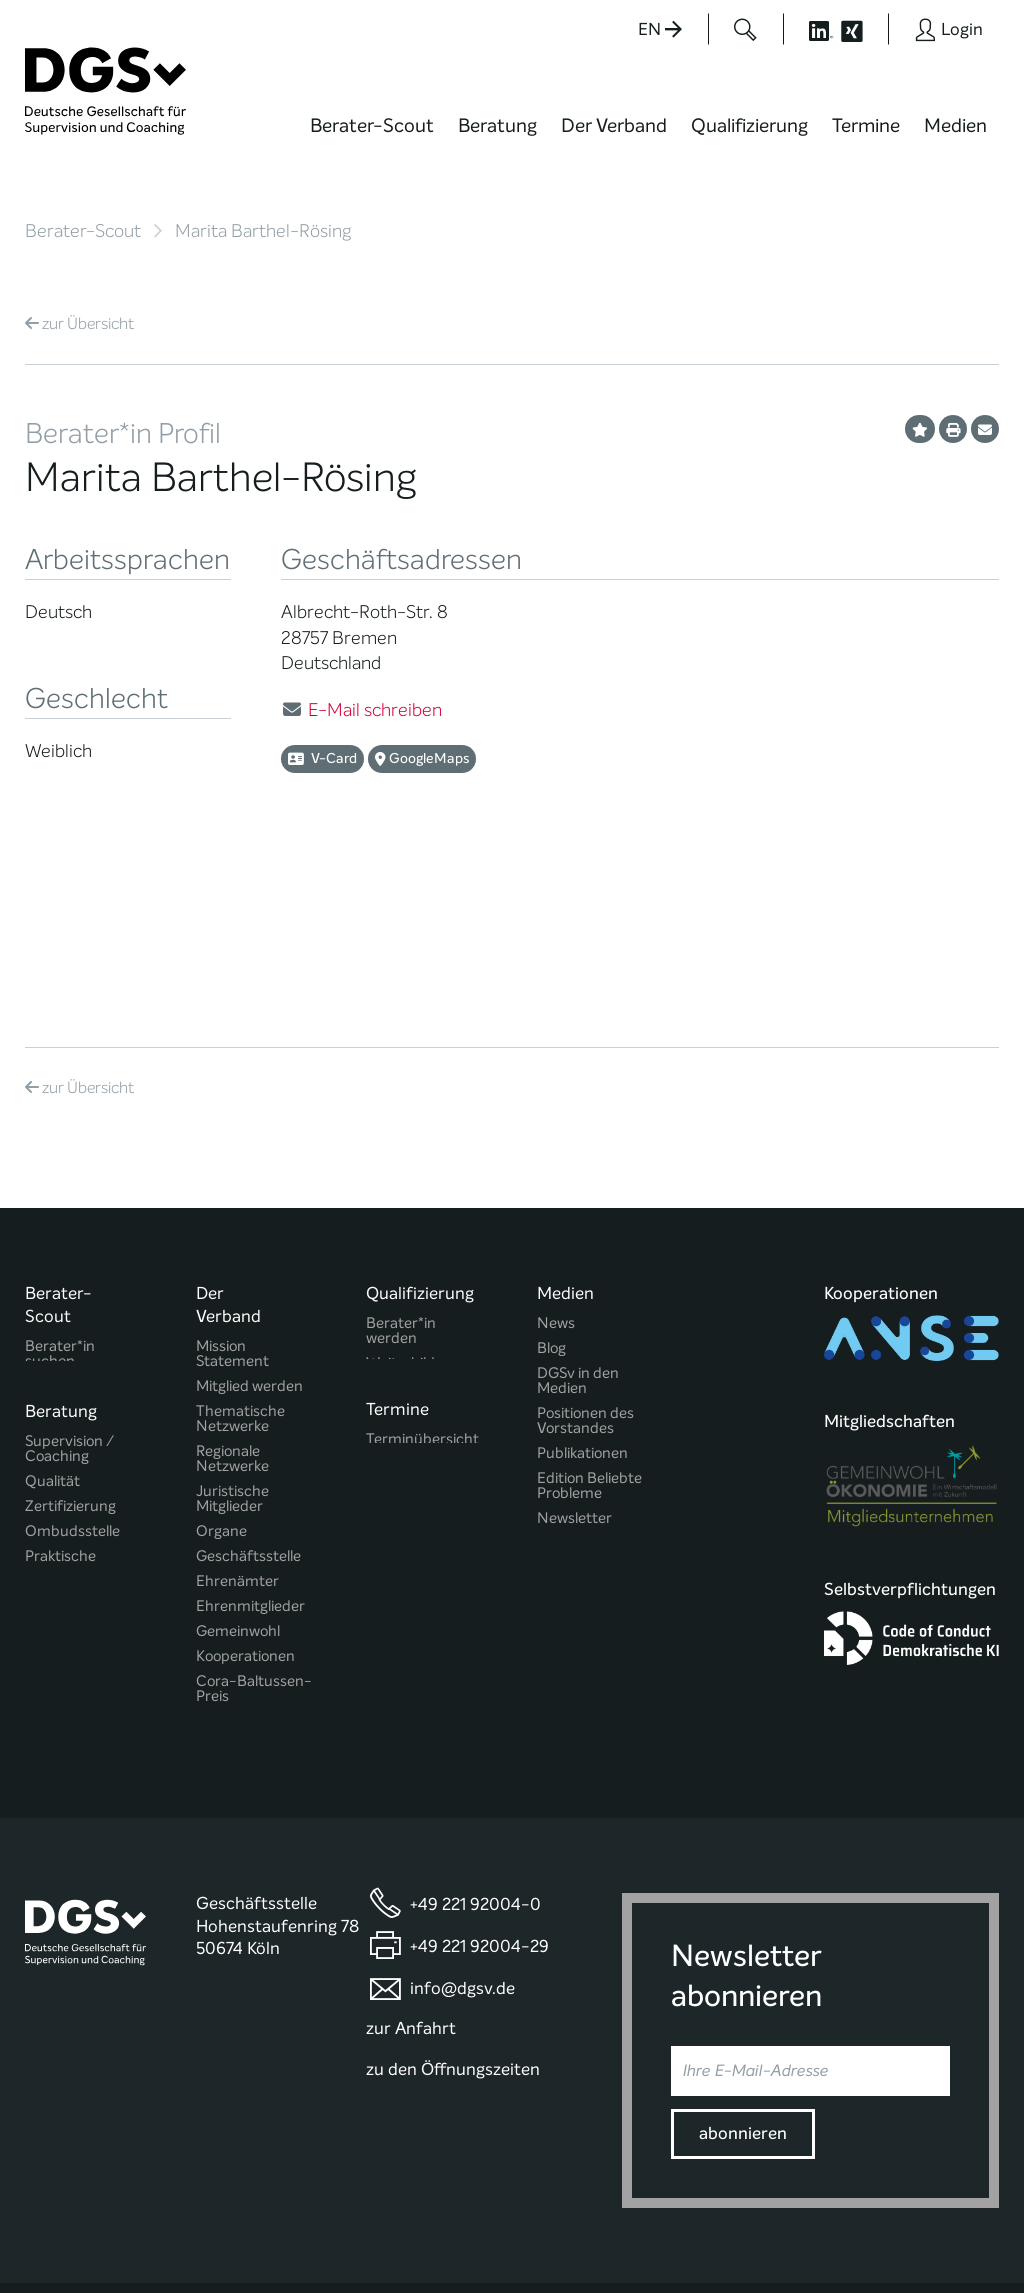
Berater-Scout (372, 125)
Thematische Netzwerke (240, 1244)
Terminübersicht (422, 1276)
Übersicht (79, 323)
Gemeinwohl (238, 1456)
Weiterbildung (413, 1188)
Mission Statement (232, 1179)
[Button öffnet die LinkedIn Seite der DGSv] (810, 29)
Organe (221, 1356)
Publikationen (582, 1278)
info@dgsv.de (462, 1864)
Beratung (497, 125)
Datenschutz (861, 2218)
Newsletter (574, 1343)
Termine (866, 125)
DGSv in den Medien (578, 1206)
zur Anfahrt (411, 1904)
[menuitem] (372, 138)
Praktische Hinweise (60, 1397)
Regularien (231, 1546)
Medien (955, 125)
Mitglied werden (249, 1211)
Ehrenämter (237, 1406)
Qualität (52, 1314)
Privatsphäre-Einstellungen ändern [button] (579, 2235)
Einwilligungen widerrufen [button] (936, 2235)
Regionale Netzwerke (232, 1284)
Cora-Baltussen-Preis (254, 1514)
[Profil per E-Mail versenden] (985, 429)
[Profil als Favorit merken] (920, 429)
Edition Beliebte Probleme (589, 1311)
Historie (222, 1571)
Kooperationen (245, 1481)
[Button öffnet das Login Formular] (948, 29)
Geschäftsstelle (248, 1381)
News (556, 1148)
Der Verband (614, 125)
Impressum (960, 2218)
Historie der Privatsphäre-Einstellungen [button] (769, 2235)
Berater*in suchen (60, 1179)
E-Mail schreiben (375, 710)
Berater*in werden (401, 1156)
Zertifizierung (70, 1339)
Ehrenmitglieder (250, 1431)
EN (660, 29)
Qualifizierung (749, 125)
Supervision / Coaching (69, 1282)
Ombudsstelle (72, 1364)
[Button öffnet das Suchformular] (745, 29)
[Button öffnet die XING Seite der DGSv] (862, 29)
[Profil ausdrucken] (953, 429)
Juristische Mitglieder (232, 1324)
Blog (551, 1173)
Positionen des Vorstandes (585, 1246)
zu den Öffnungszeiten (453, 1945)
